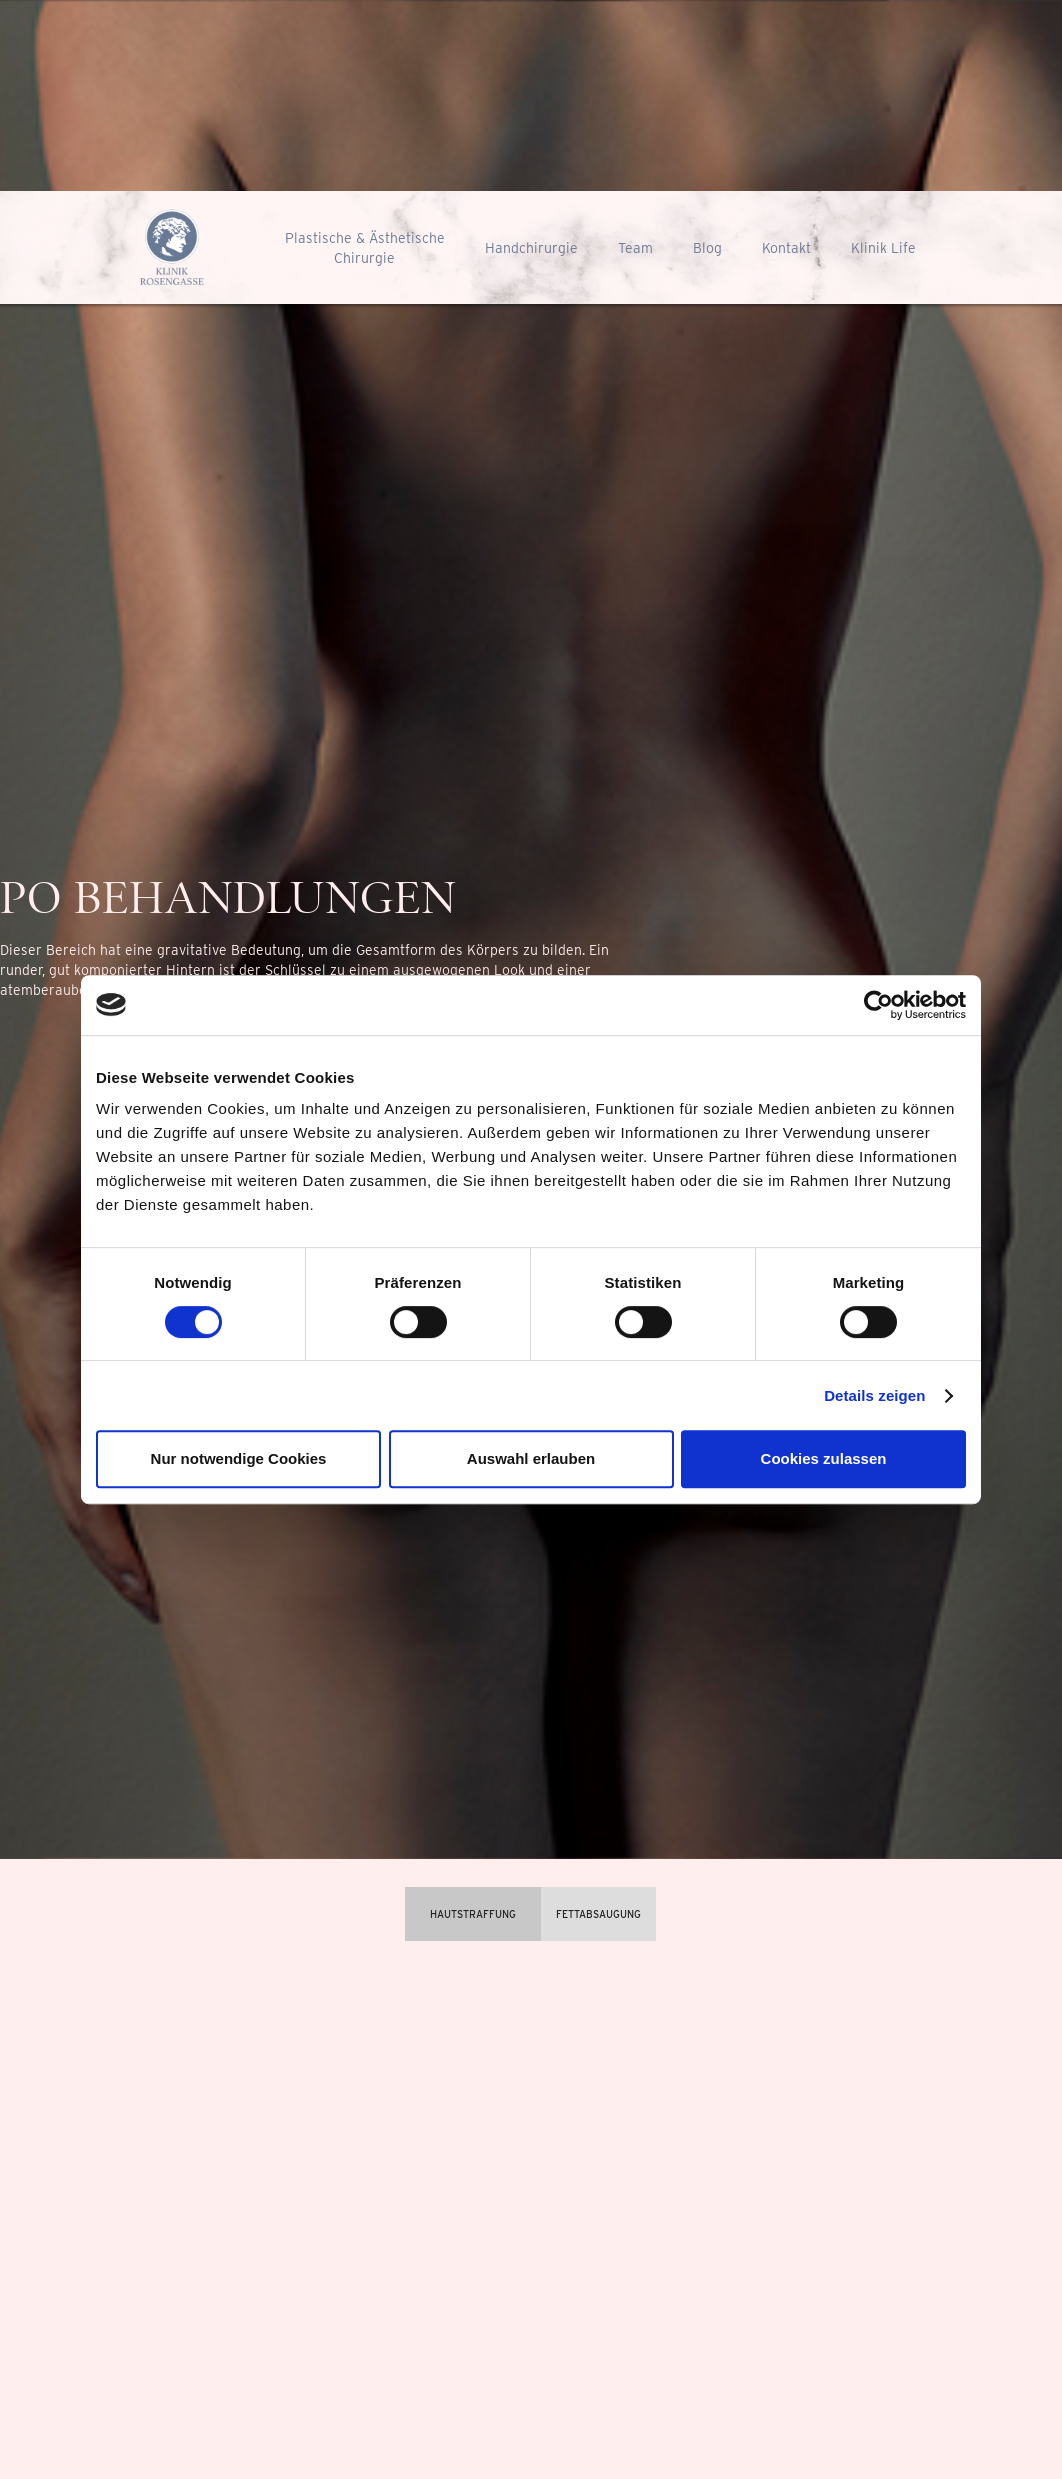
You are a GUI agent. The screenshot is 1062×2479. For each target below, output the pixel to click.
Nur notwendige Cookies (239, 1458)
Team (635, 248)
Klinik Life (883, 248)
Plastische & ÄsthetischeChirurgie (365, 248)
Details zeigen (874, 1395)
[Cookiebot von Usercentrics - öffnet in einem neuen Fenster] (878, 1005)
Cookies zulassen (824, 1458)
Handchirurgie (531, 248)
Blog (707, 248)
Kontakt (786, 248)
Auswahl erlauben (531, 1458)
